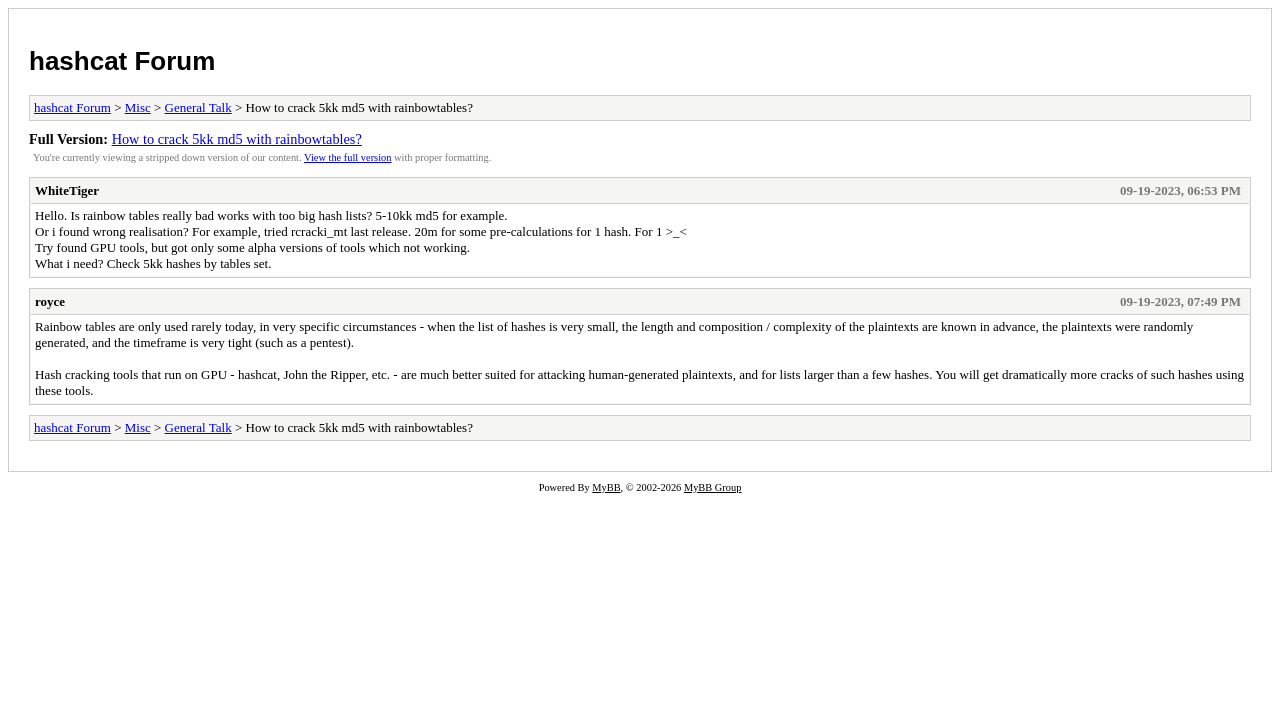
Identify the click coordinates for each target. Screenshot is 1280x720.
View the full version (347, 157)
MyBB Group (712, 487)
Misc (138, 107)
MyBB (606, 487)
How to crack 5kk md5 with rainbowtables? (237, 139)
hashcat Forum (122, 61)
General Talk (198, 107)
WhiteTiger (67, 190)
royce (50, 301)
